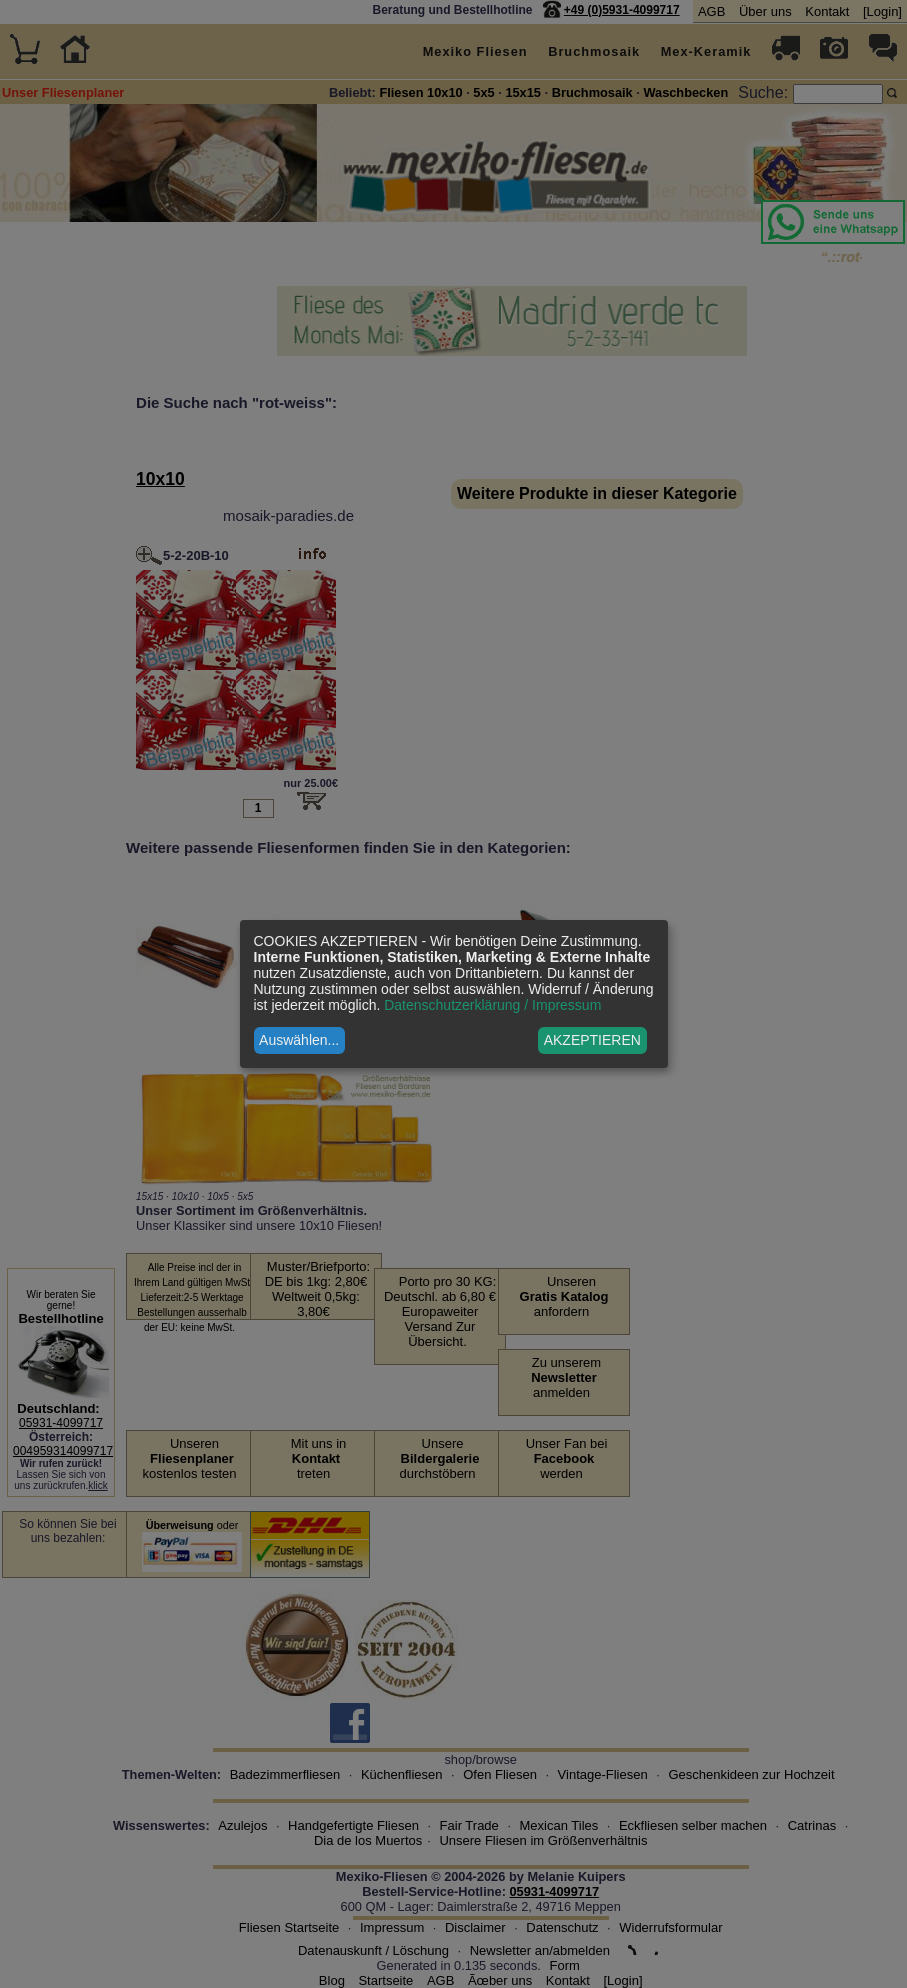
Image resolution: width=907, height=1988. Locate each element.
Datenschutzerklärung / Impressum (492, 1005)
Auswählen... (299, 1040)
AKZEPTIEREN (592, 1040)
